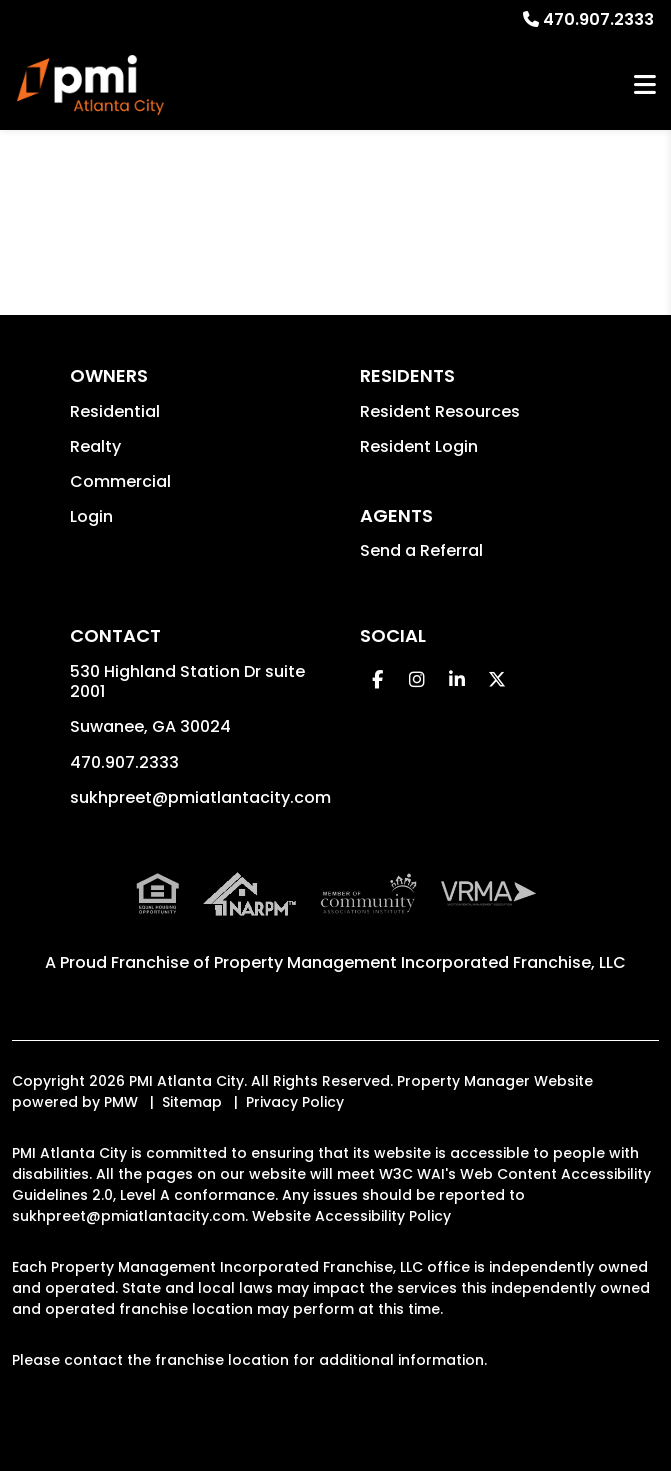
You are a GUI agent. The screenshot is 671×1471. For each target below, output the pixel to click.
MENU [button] (645, 85)
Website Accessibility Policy (351, 1216)
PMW (121, 1102)
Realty (95, 446)
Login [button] (91, 516)
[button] (377, 679)
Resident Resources (440, 411)
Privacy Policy (295, 1102)
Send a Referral (421, 550)
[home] (90, 85)
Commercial (120, 481)
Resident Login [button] (419, 446)
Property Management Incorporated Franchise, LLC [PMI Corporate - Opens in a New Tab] (420, 962)
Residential (115, 411)
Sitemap (192, 1102)
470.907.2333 (598, 19)
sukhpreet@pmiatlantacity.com (200, 797)
